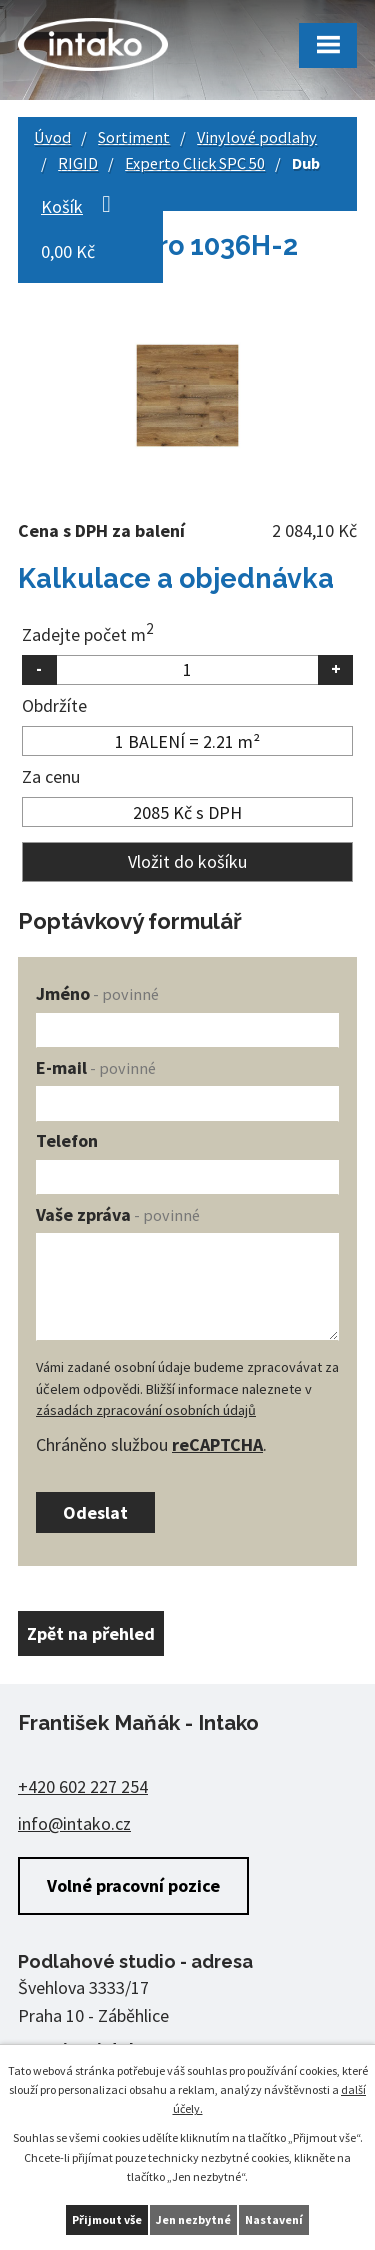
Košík (62, 206)
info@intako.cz (74, 1823)
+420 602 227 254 (83, 1786)
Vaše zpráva (118, 1214)
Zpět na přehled (91, 1633)
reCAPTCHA (217, 1444)
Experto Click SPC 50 (195, 163)
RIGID (78, 163)
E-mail (96, 1067)
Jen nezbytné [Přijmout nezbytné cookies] (193, 2219)
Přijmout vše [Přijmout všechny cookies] (107, 2219)
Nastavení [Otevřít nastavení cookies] (274, 2219)
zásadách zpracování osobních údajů (146, 1410)
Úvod (52, 137)
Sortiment (134, 137)
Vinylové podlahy (257, 137)
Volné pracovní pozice (133, 1885)
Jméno (97, 993)
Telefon (67, 1140)
